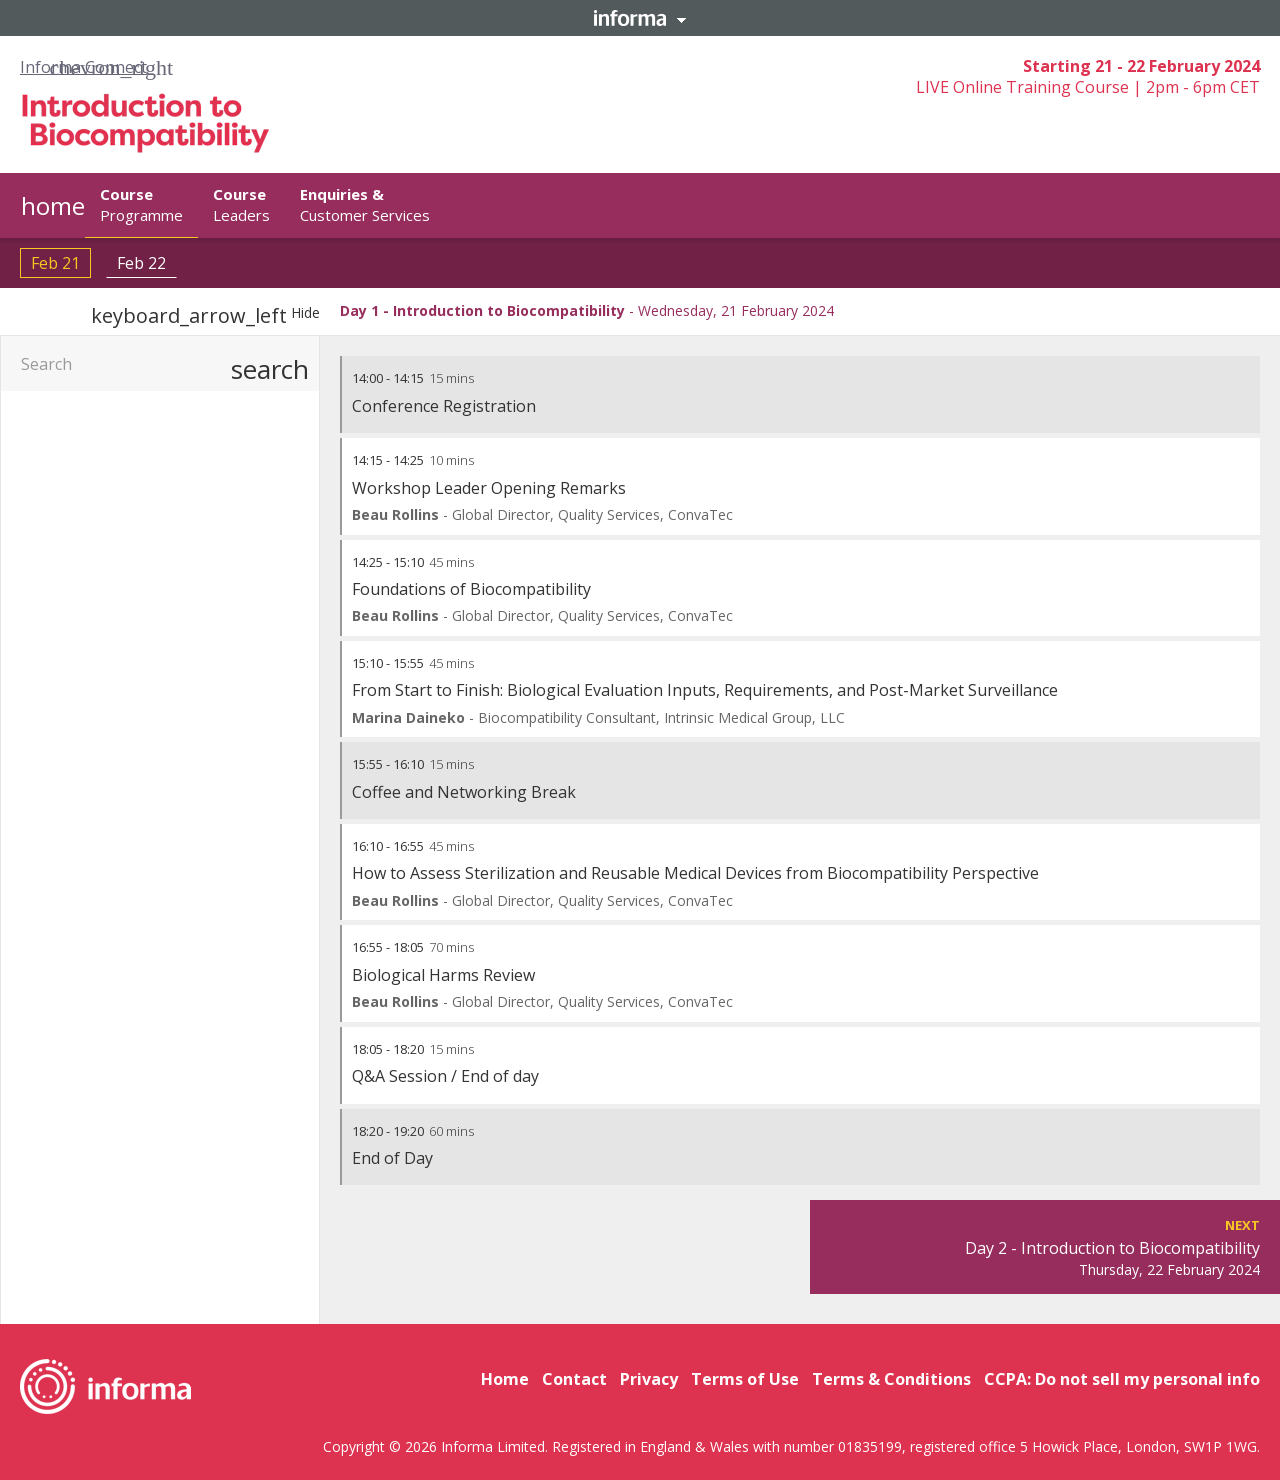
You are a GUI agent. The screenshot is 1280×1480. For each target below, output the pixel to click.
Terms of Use (745, 1379)
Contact (574, 1379)
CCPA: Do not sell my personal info (1122, 1379)
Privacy (649, 1379)
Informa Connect (83, 67)
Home (505, 1379)
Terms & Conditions (891, 1379)
